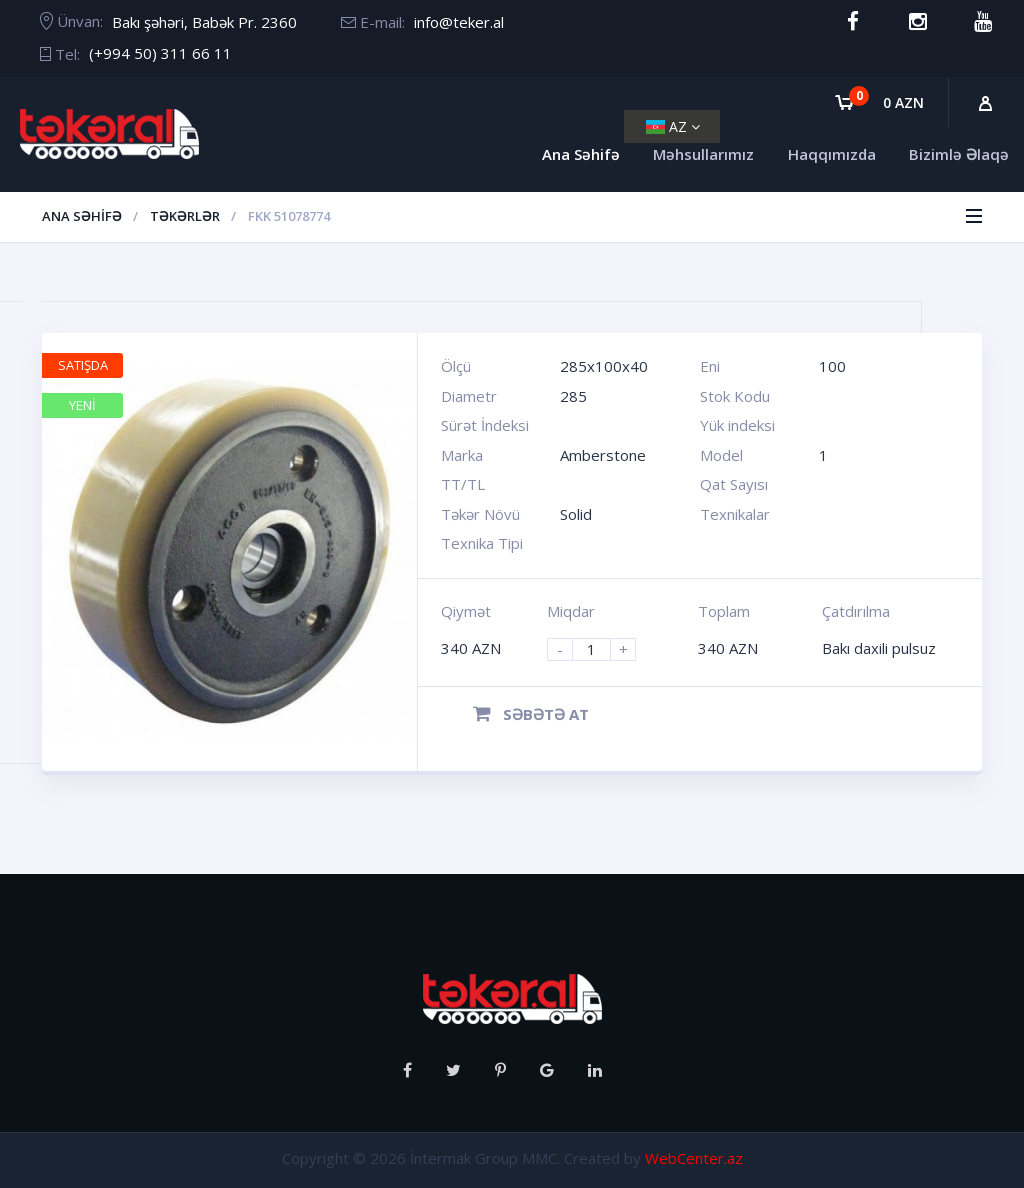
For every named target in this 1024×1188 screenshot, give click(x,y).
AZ (673, 126)
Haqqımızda (832, 154)
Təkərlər (185, 216)
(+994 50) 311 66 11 (160, 53)
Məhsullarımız (703, 154)
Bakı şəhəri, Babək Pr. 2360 (204, 22)
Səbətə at (531, 714)
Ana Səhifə (581, 154)
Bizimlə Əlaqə (959, 154)
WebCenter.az (694, 1158)
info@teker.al (459, 22)
